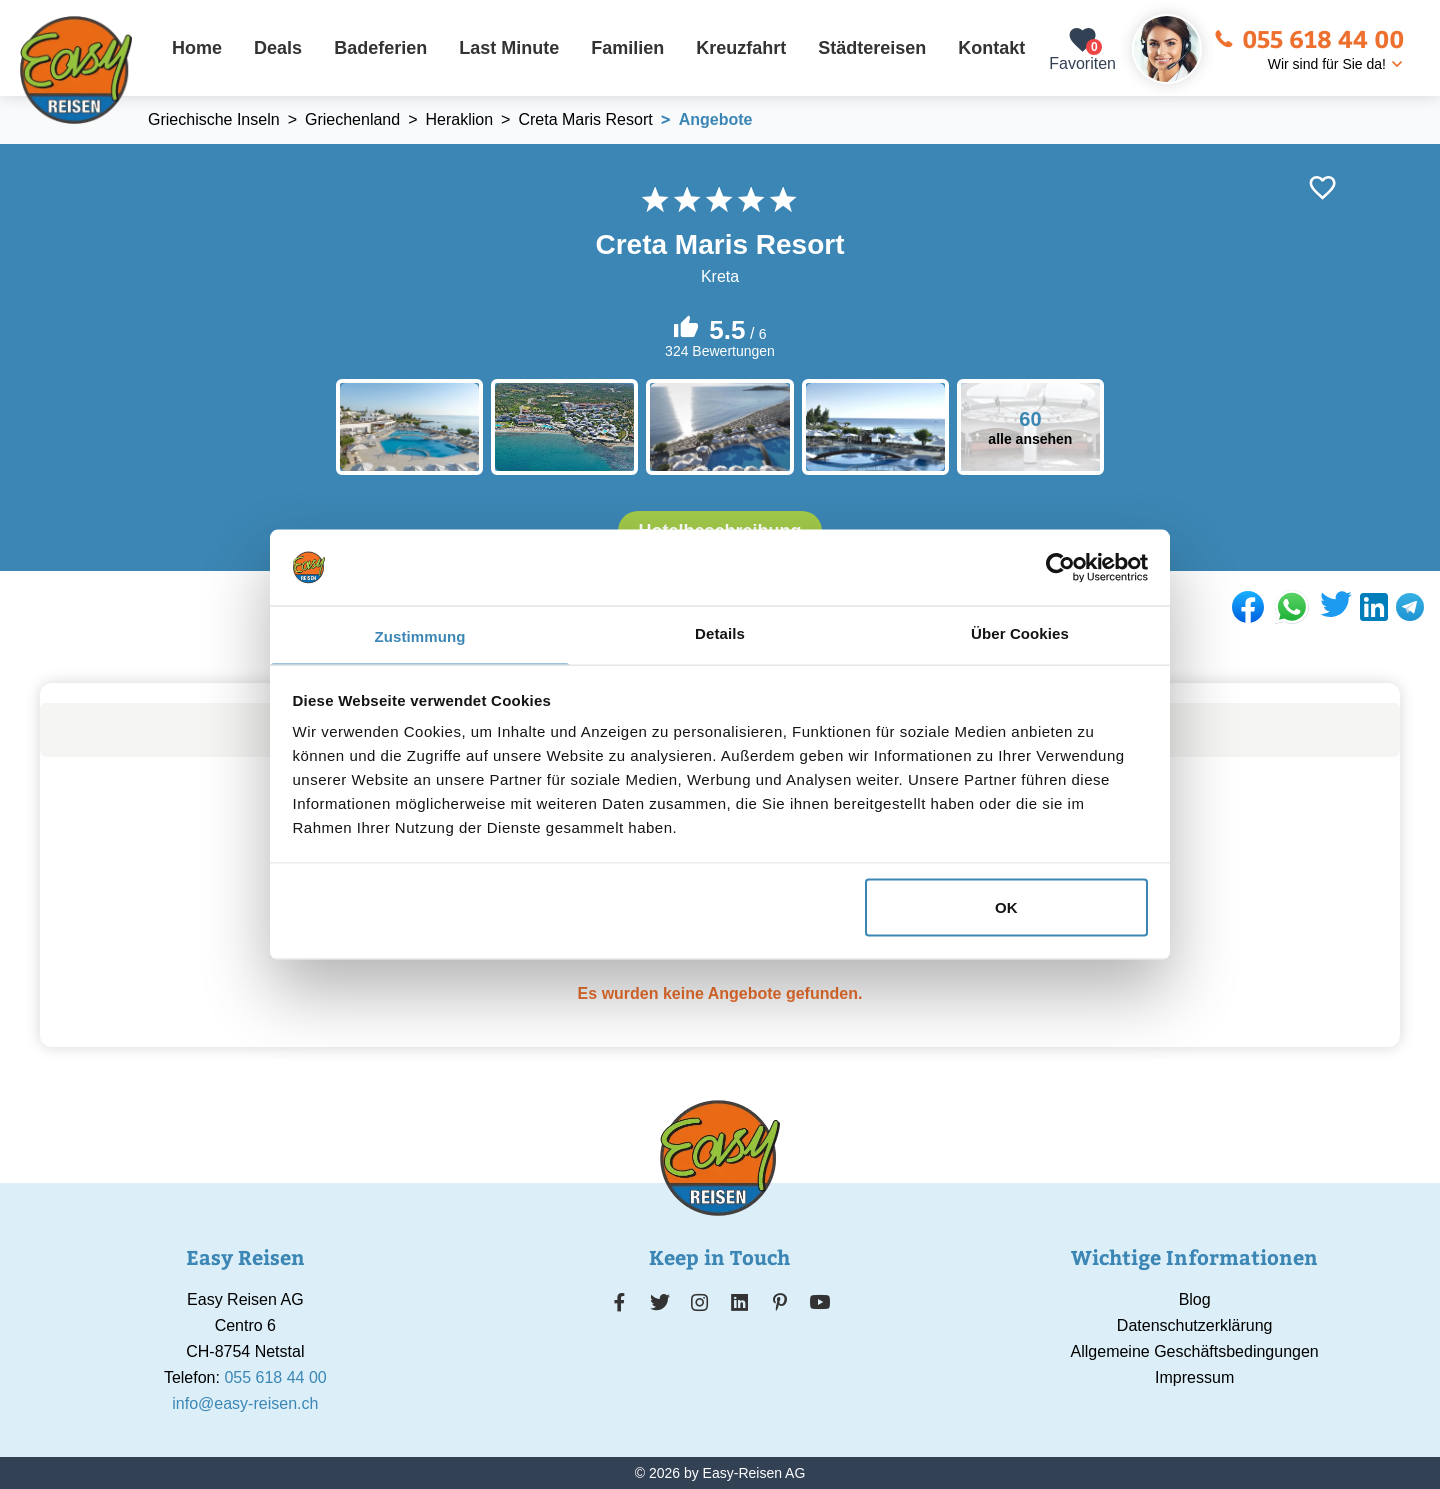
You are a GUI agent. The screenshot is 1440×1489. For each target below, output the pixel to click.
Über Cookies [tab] (1020, 633)
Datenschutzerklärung (1195, 1325)
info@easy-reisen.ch (245, 1403)
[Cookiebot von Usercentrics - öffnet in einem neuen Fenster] (1060, 567)
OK (1006, 906)
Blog (1195, 1299)
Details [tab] (720, 633)
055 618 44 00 (1309, 38)
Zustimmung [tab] (420, 636)
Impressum (1194, 1377)
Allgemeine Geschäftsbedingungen (1195, 1351)
